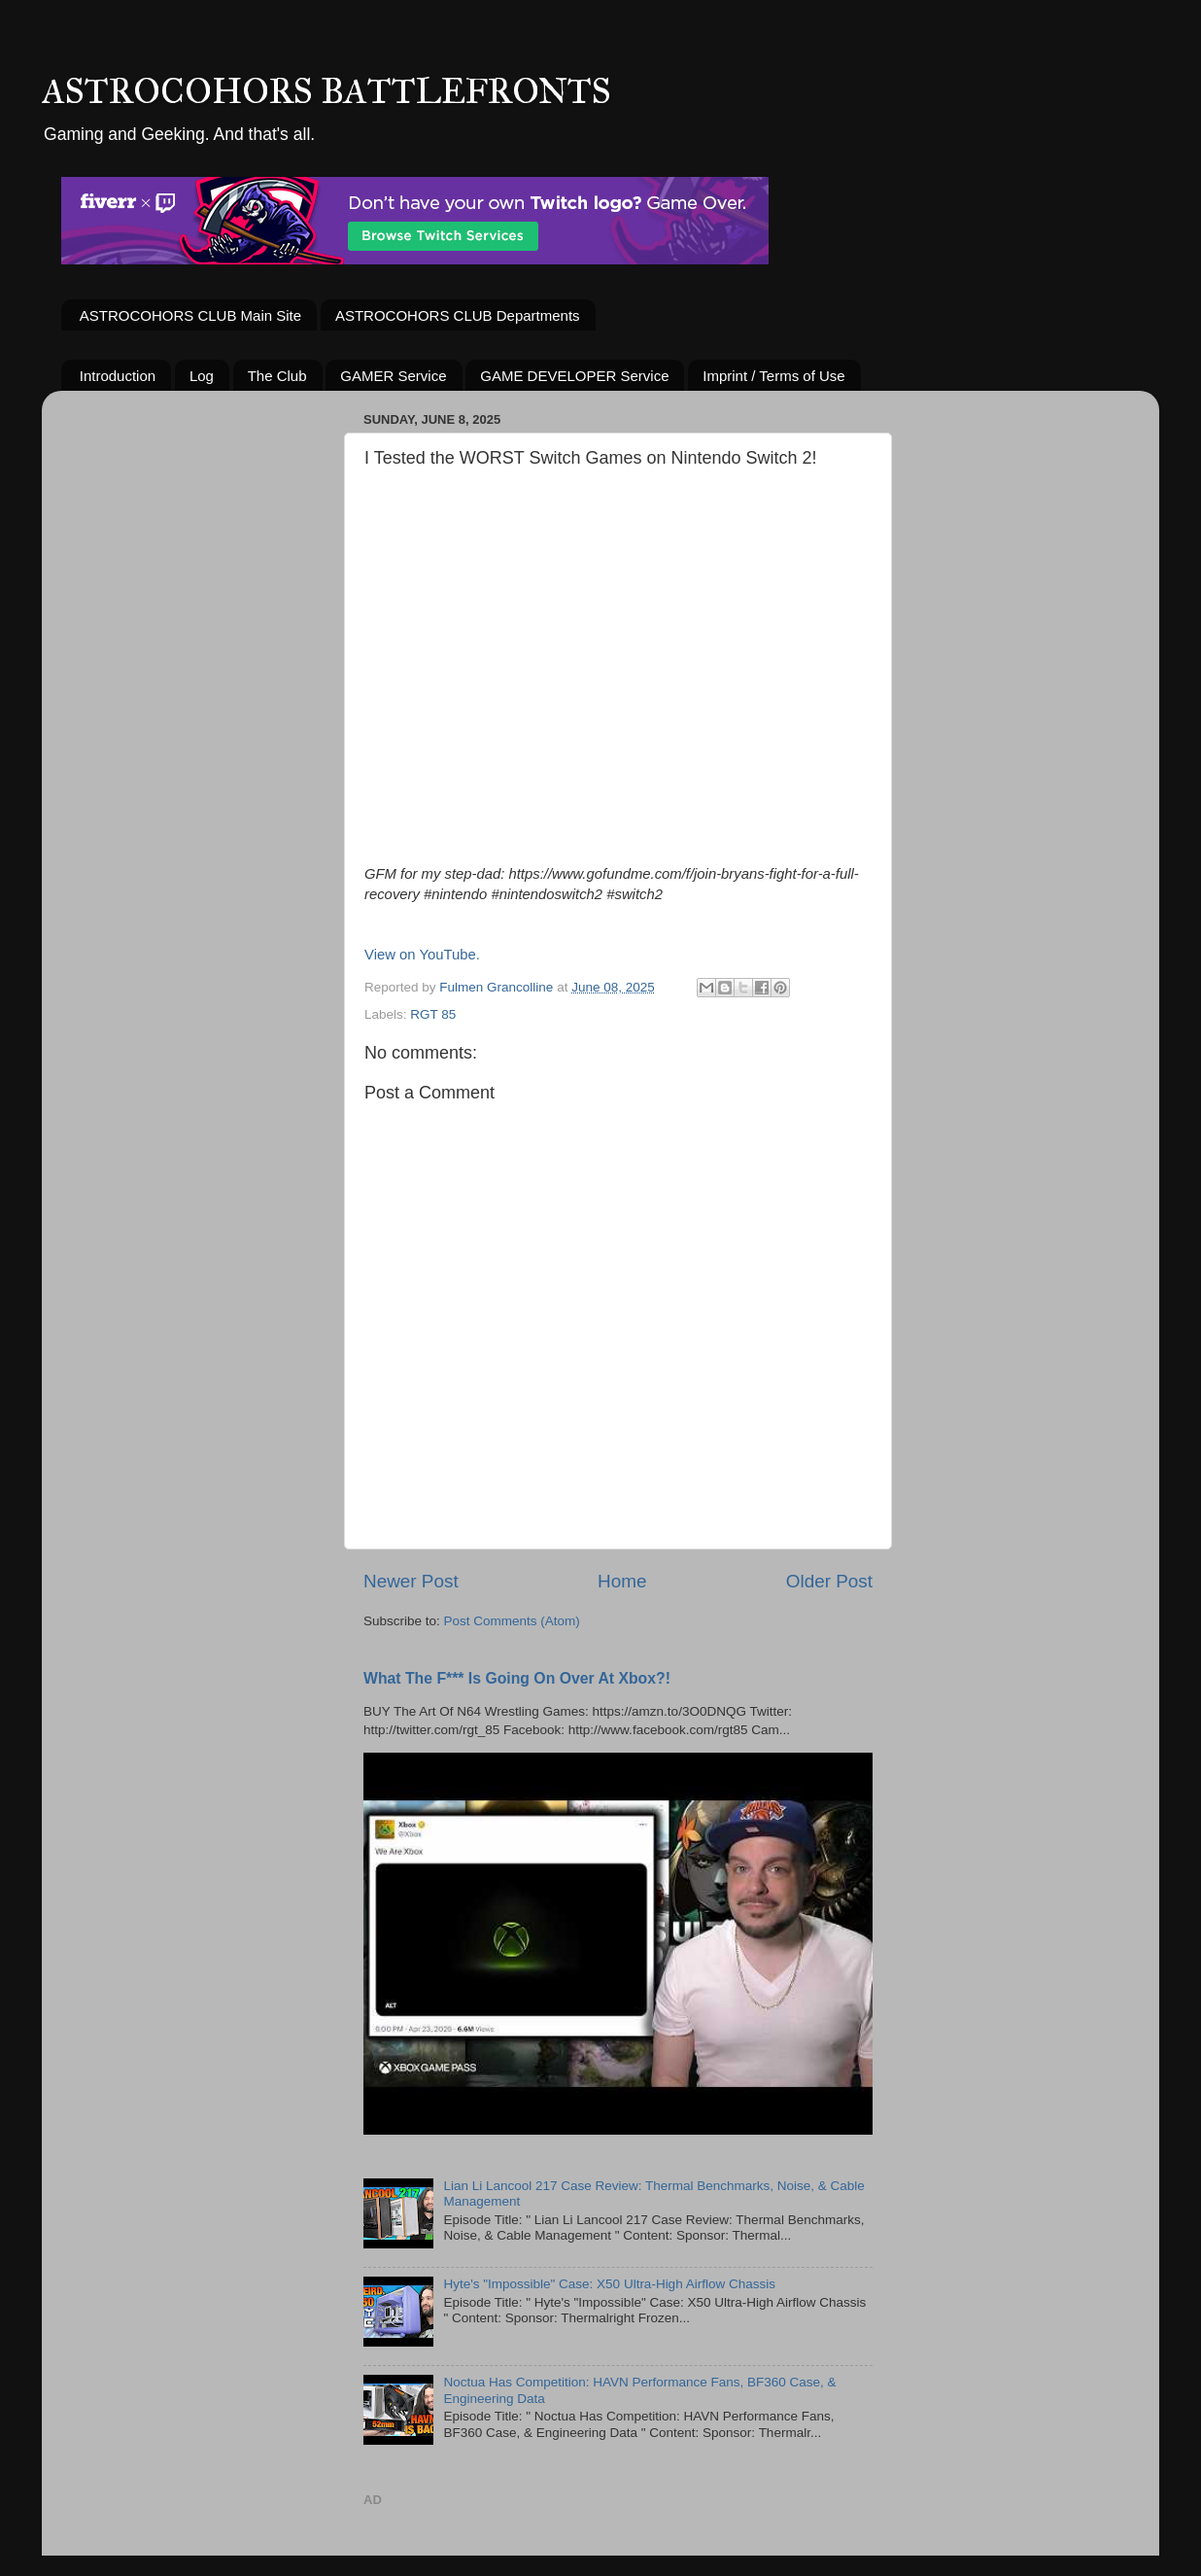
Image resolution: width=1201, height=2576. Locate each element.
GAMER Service (393, 375)
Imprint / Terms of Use (773, 375)
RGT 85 (433, 1014)
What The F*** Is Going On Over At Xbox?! (516, 1678)
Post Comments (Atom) (512, 1621)
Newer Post (411, 1581)
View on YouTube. (422, 954)
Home (622, 1581)
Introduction (117, 375)
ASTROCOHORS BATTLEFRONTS (326, 91)
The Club (277, 375)
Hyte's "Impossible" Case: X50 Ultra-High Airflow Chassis (609, 2284)
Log (201, 375)
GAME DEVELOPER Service (574, 375)
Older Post (829, 1581)
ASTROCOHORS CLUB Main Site (190, 315)
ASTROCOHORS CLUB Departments (457, 315)
